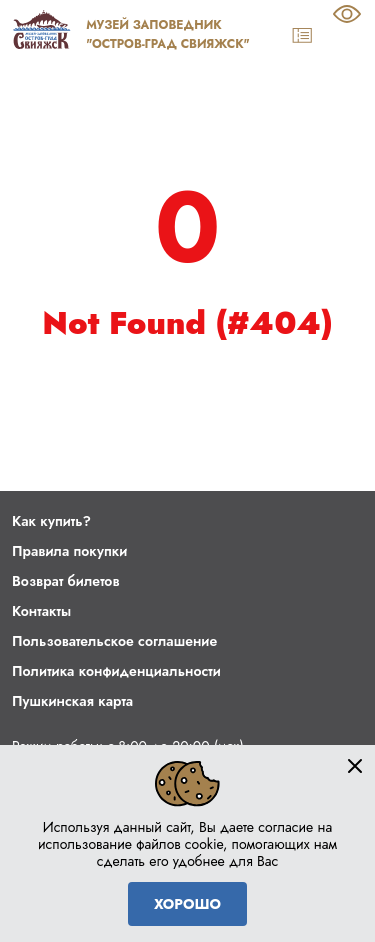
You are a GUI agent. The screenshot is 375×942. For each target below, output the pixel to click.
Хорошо (187, 904)
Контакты (41, 611)
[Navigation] (350, 35)
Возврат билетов (65, 581)
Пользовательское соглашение (114, 641)
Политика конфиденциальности (116, 671)
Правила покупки (69, 551)
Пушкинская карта (72, 701)
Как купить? (51, 521)
